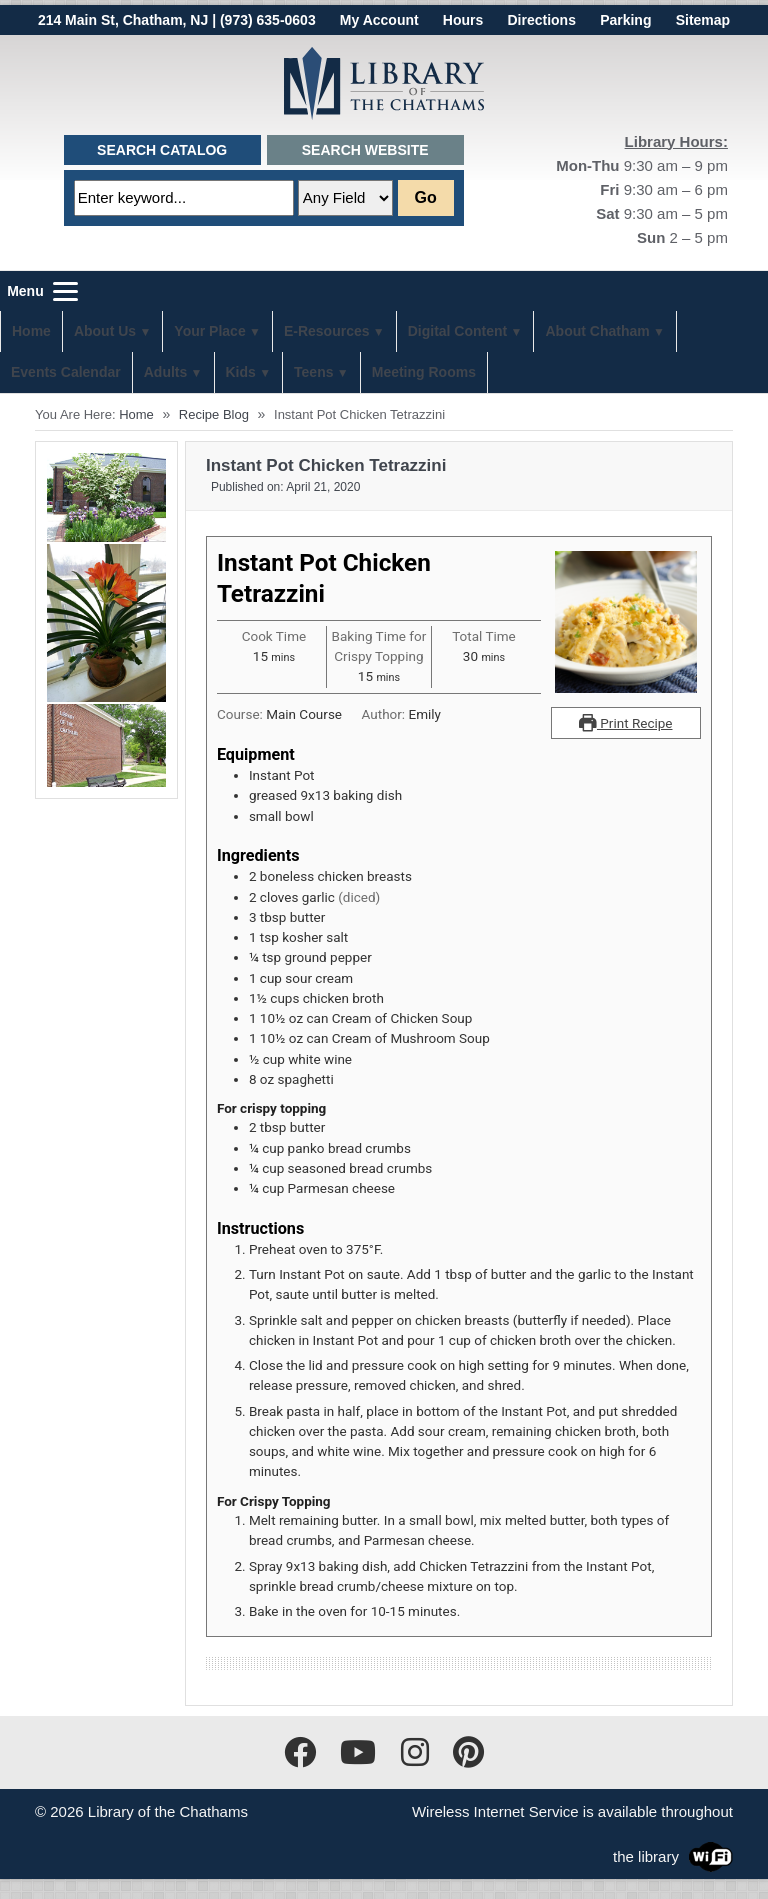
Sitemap (703, 20)
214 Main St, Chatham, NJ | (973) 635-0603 (177, 20)
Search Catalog (162, 150)
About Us (105, 331)
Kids (241, 372)
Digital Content (458, 331)
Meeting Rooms (424, 372)
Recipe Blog (214, 414)
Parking (625, 20)
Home (31, 331)
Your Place (209, 331)
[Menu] (40, 291)
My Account (379, 20)
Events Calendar (66, 372)
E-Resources (327, 331)
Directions (541, 20)
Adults (166, 372)
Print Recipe (625, 723)
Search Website (365, 150)
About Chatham (597, 331)
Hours (463, 20)
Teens (313, 372)
